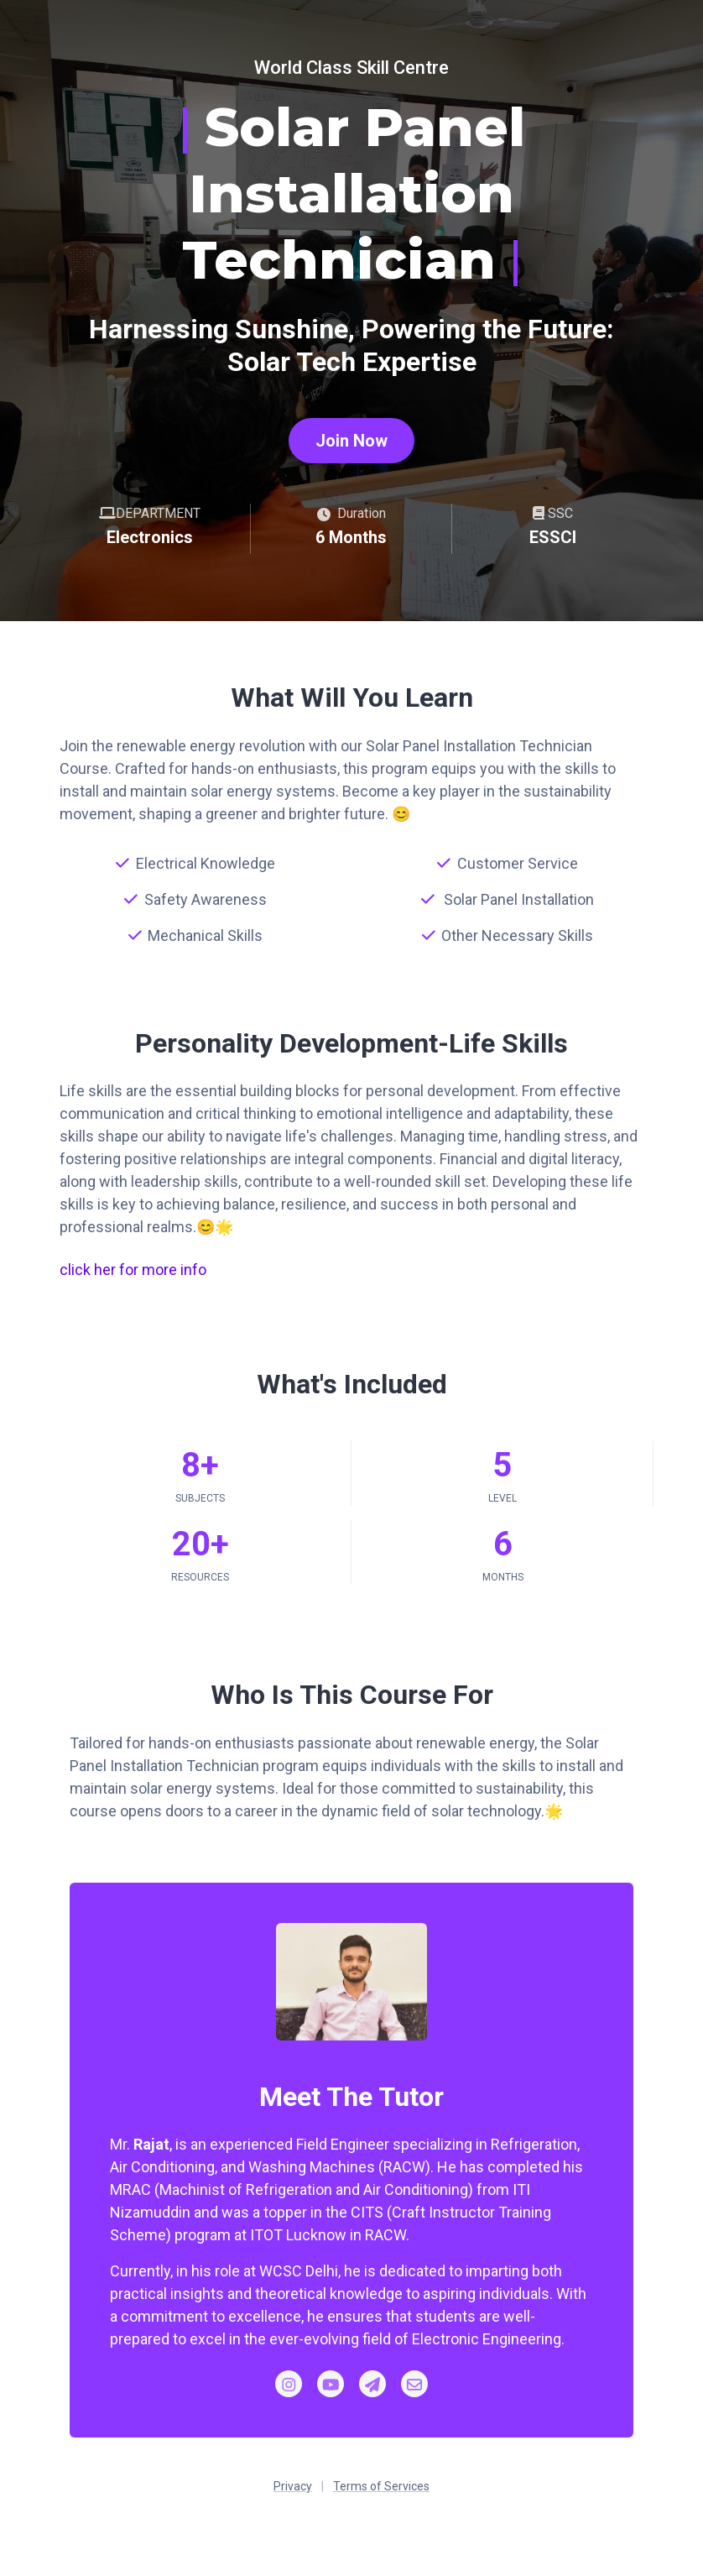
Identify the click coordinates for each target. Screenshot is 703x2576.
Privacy (292, 2486)
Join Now (351, 441)
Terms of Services (381, 2486)
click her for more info (133, 1269)
